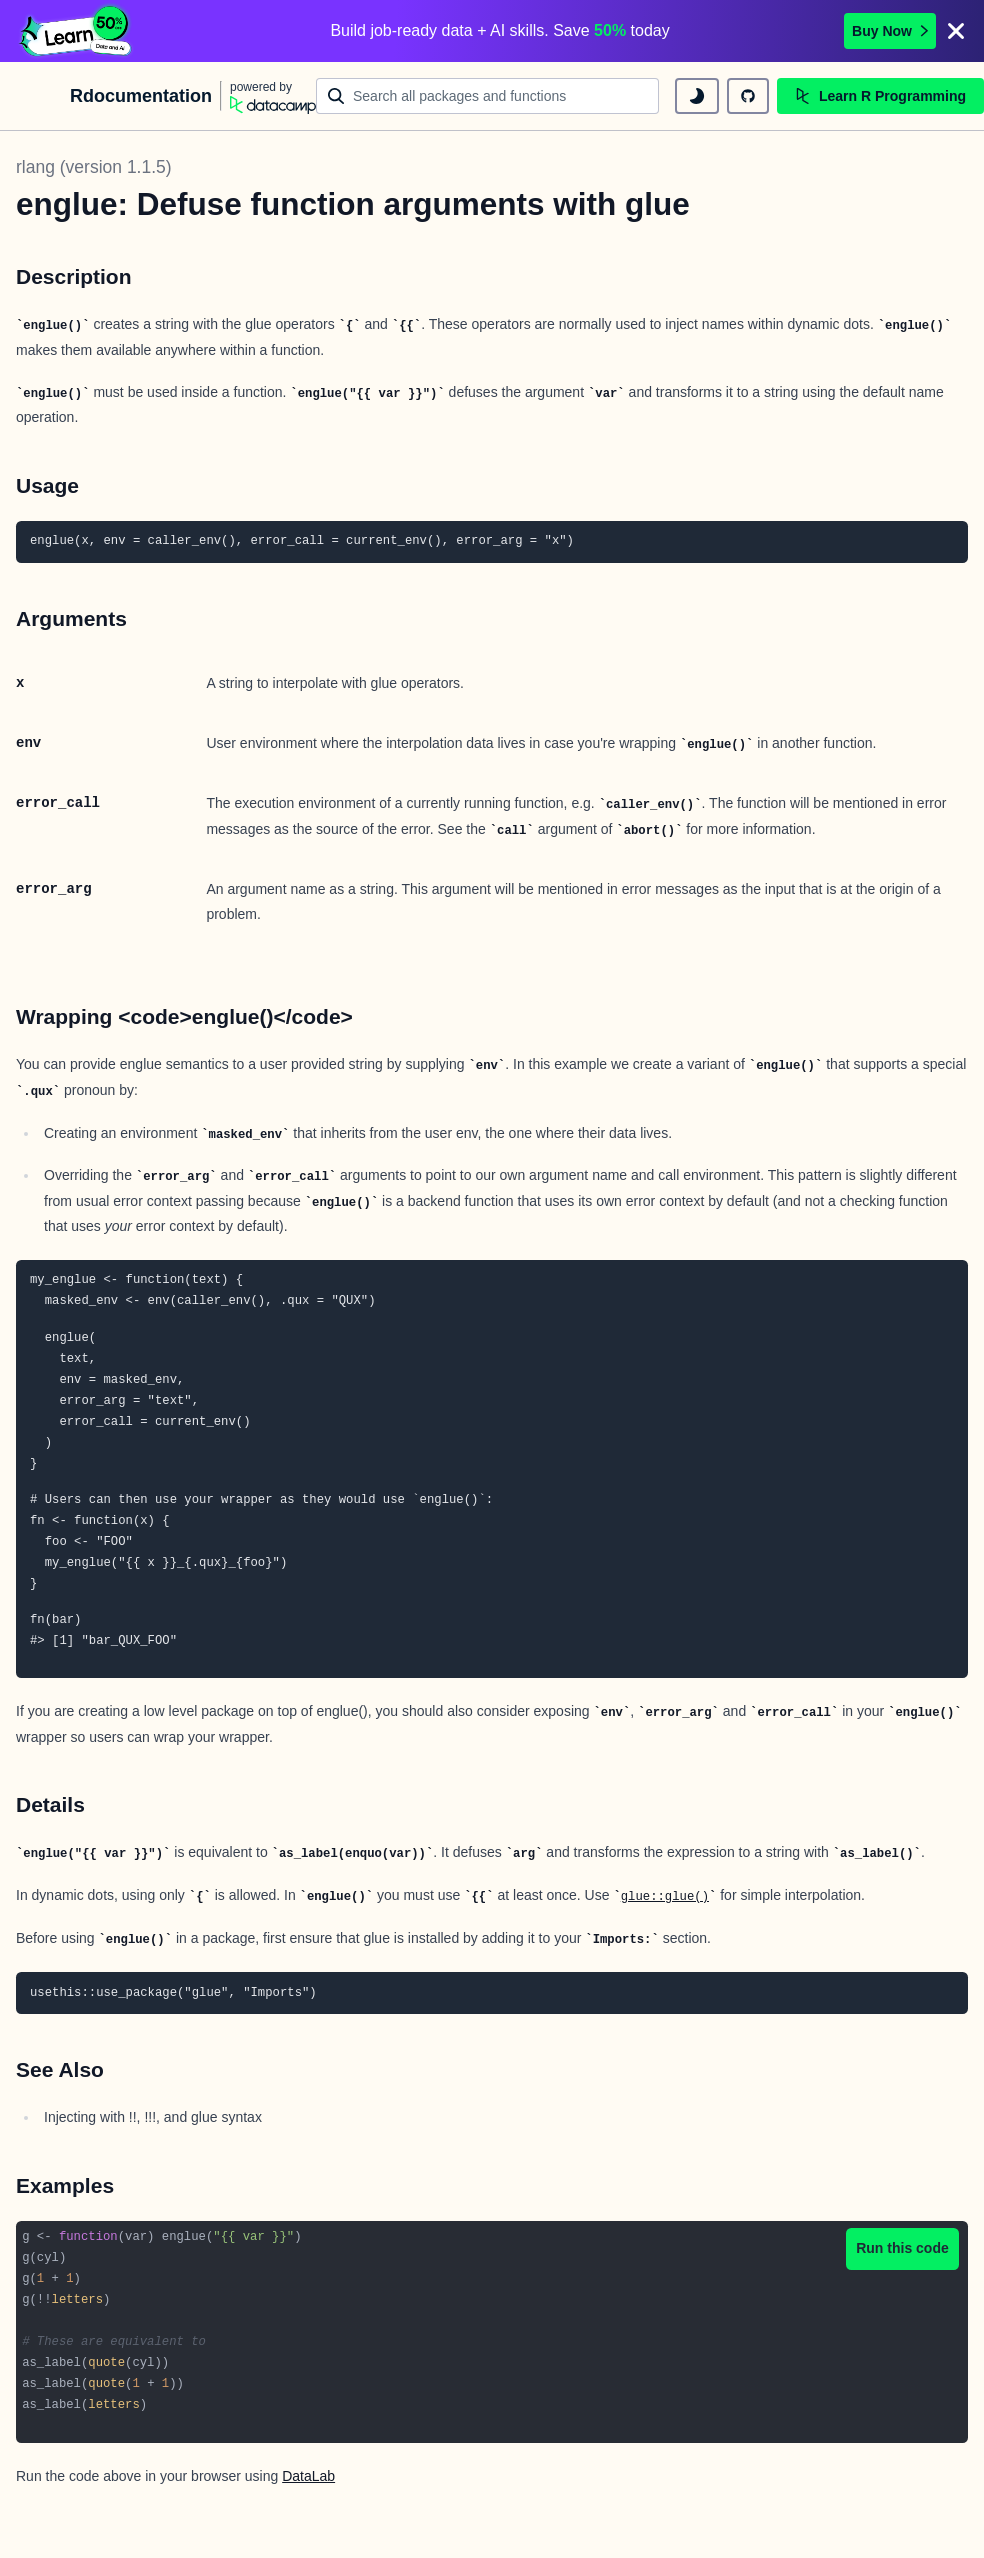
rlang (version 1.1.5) (94, 167)
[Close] (956, 31)
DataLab (308, 2476)
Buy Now (890, 31)
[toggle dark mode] (697, 96)
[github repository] (748, 96)
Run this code (902, 2248)
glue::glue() (665, 1897)
